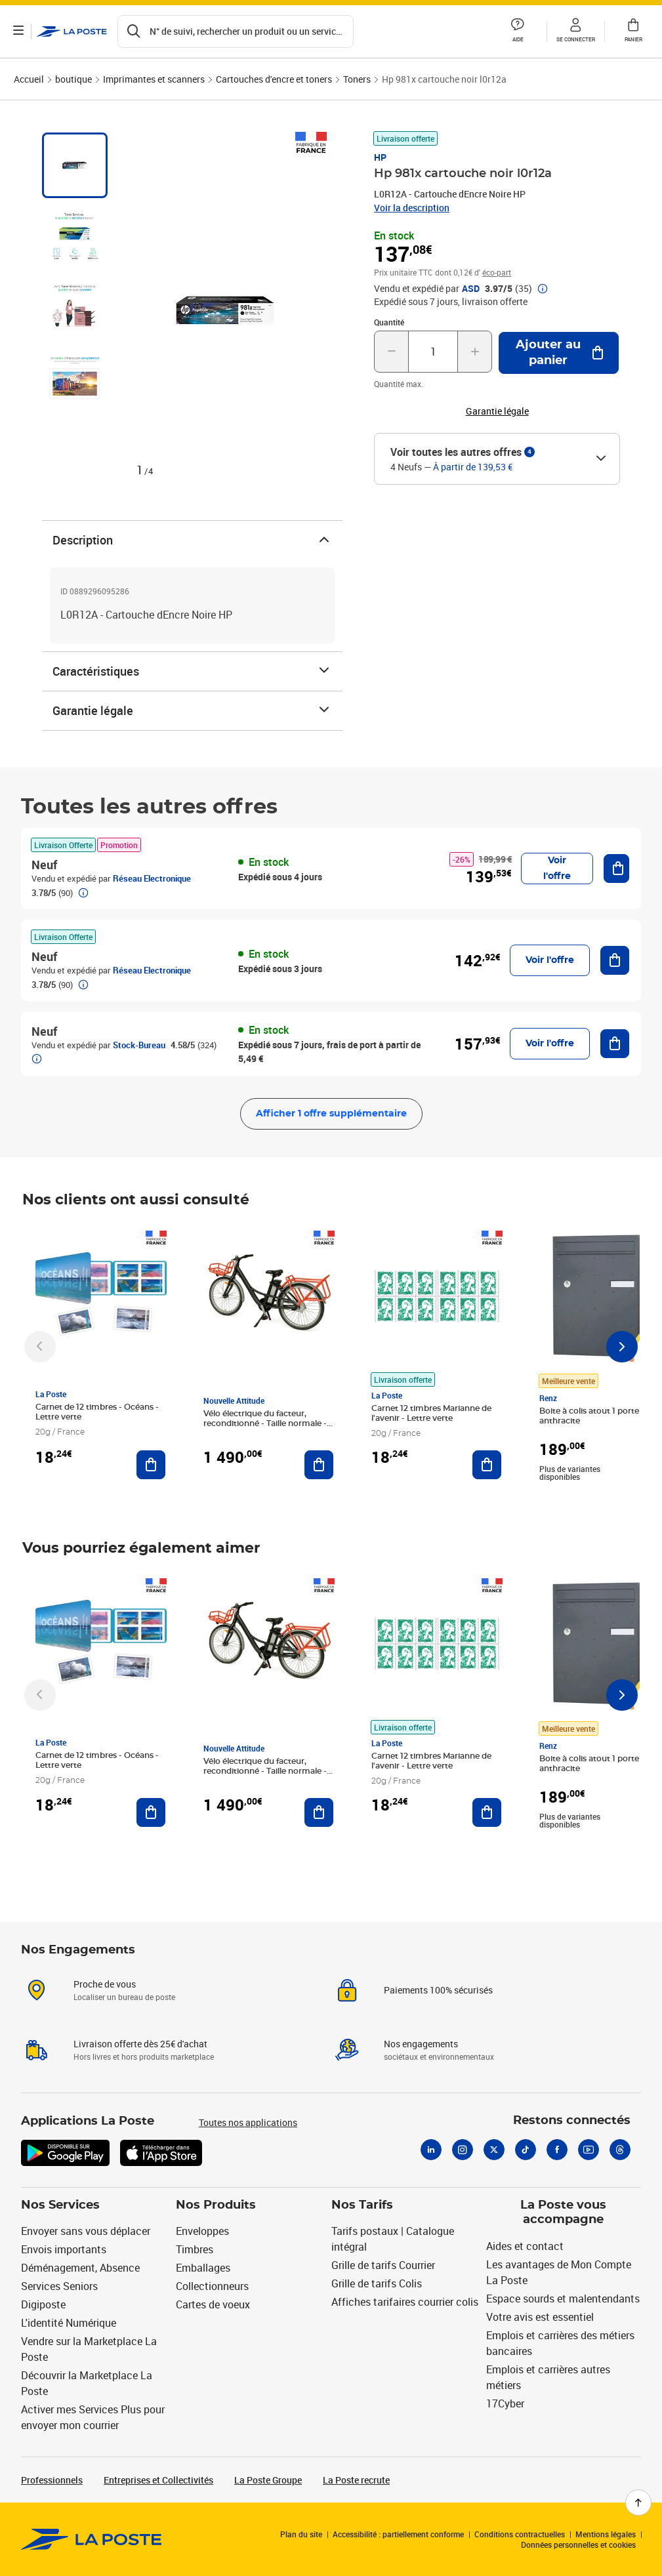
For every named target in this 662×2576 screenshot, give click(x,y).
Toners (357, 79)
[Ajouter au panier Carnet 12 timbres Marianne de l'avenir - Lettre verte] (487, 1465)
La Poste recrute (356, 2480)
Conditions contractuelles (519, 2534)
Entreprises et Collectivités (158, 2480)
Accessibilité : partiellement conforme (398, 2534)
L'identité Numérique (68, 2323)
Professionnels (52, 2480)
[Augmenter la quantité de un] (474, 351)
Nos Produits (216, 2205)
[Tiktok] (525, 2149)
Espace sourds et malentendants (563, 2298)
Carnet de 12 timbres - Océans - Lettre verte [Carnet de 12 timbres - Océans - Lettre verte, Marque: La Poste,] (97, 1412)
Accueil (29, 79)
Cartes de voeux (213, 2304)
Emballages (203, 2267)
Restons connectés (572, 2121)
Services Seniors (59, 2286)
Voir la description (411, 207)
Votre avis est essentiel (540, 2317)
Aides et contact (525, 2246)
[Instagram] (462, 2149)
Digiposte (43, 2304)
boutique (73, 79)
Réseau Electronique (152, 878)
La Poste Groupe (268, 2480)
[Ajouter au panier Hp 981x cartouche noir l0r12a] (558, 353)
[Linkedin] (431, 2149)
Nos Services (60, 2205)
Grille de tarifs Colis (376, 2283)
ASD (471, 289)
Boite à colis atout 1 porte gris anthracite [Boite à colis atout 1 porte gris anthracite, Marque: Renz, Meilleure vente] (597, 1416)
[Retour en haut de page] (638, 2502)
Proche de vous (104, 1984)
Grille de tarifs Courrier (383, 2265)
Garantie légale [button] (497, 411)
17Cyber (505, 2403)
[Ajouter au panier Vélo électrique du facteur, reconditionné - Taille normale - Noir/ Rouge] (319, 1465)
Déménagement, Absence (80, 2267)
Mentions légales (605, 2534)
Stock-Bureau (139, 1045)
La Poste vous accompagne (563, 2212)
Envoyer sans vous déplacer (85, 2231)
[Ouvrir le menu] (18, 31)
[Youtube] (588, 2149)
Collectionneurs (212, 2286)
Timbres (194, 2249)
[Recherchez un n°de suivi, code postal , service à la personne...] (235, 31)
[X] (494, 2149)
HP (380, 157)
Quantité (389, 322)
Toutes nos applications (248, 2122)
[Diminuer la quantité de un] (391, 351)
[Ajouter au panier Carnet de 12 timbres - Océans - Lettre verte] (151, 1465)
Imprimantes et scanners (154, 79)
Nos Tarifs (362, 2205)
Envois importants (63, 2249)
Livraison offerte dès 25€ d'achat (140, 2043)
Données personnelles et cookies (578, 2544)
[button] (518, 31)
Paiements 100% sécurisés (438, 1990)
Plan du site (301, 2534)
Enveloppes (202, 2231)
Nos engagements (421, 2043)
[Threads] (620, 2149)
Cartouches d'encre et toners (274, 79)
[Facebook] (557, 2149)
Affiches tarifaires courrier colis (404, 2302)
